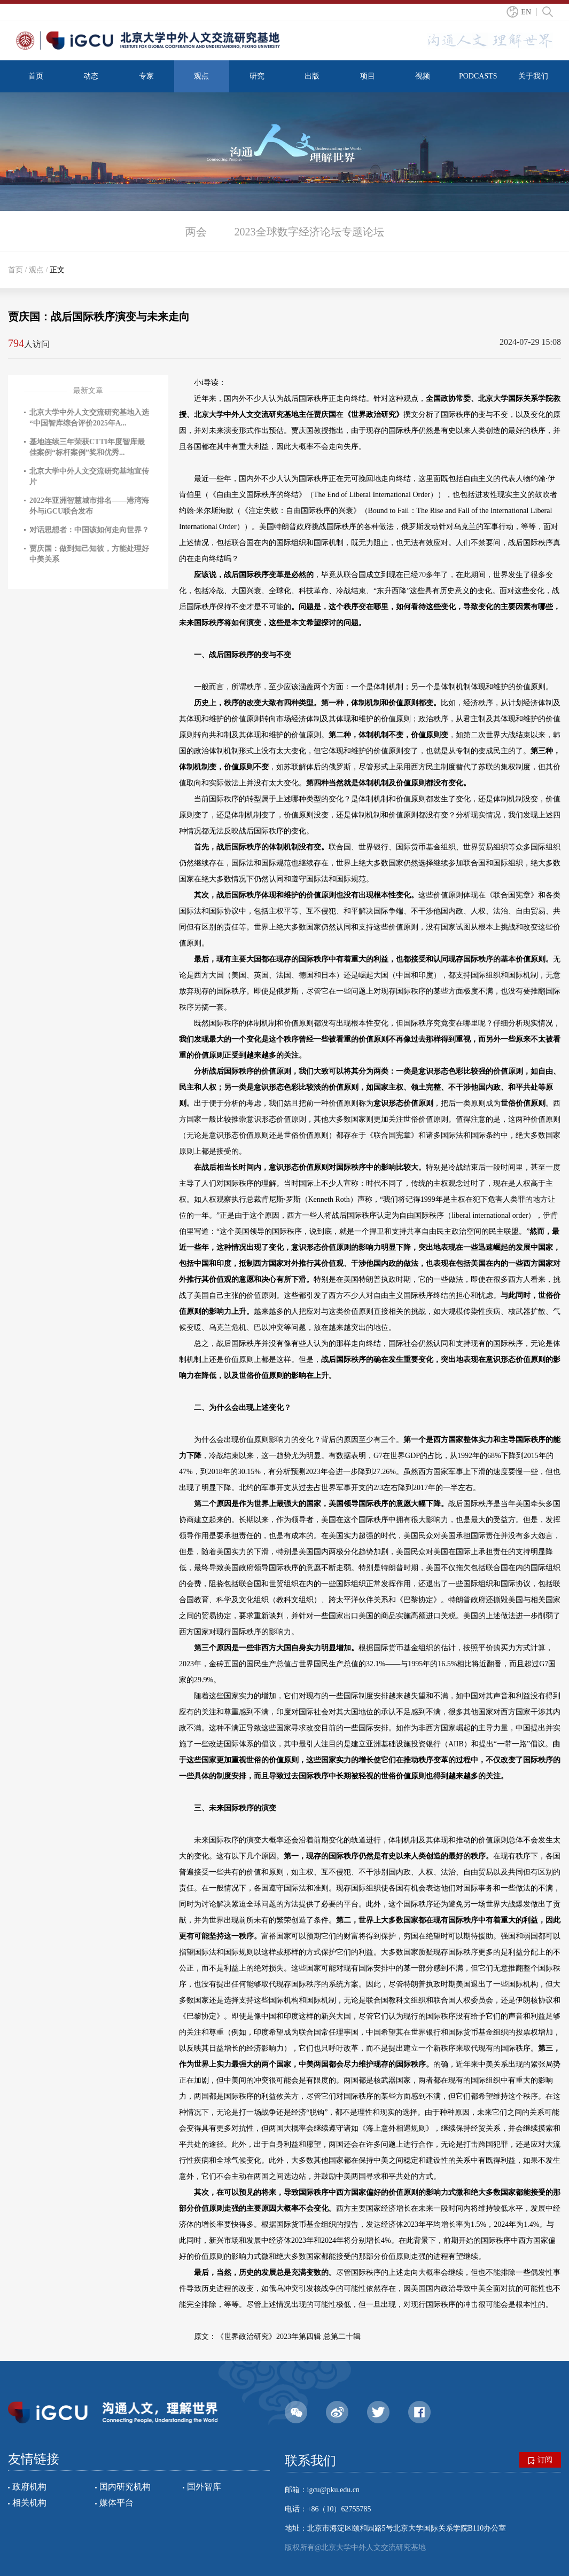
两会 (196, 232)
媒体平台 (116, 2502)
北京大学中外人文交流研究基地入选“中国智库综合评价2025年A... (89, 417)
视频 (422, 76)
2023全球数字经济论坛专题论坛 (309, 232)
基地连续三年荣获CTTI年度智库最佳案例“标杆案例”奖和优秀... (87, 447)
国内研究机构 (125, 2486)
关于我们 (533, 76)
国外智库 (204, 2486)
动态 (90, 76)
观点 (201, 76)
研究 (257, 76)
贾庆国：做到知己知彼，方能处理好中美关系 (89, 554)
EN (526, 12)
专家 (146, 76)
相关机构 (29, 2502)
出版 (312, 76)
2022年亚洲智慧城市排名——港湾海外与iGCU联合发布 (89, 506)
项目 (367, 76)
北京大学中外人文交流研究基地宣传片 (89, 476)
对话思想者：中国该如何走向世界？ (89, 530)
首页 (35, 76)
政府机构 (29, 2486)
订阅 (540, 2460)
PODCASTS (478, 76)
